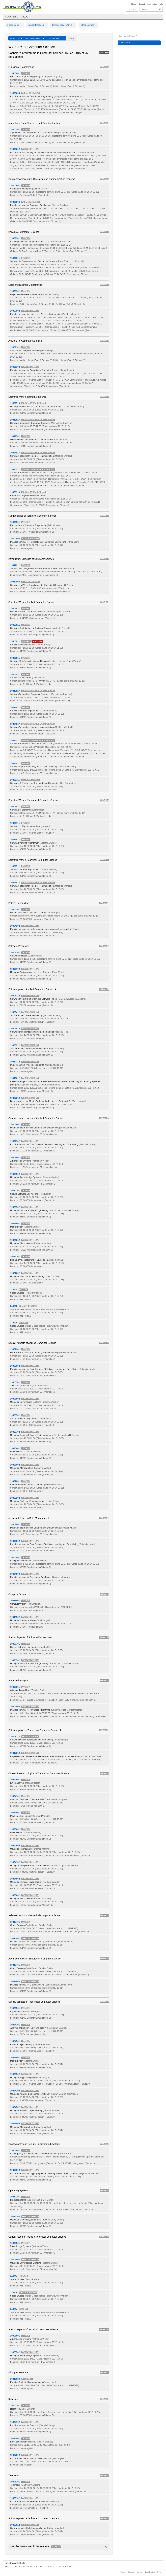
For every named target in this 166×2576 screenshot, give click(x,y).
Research (32, 2567)
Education (19, 2567)
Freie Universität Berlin (15, 2563)
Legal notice (152, 4)
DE (129, 10)
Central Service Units (63, 25)
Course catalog (17, 16)
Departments (14, 25)
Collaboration (64, 2567)
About (8, 2567)
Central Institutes (37, 25)
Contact (141, 4)
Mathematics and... (35, 38)
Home (133, 4)
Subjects (145, 9)
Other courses (88, 25)
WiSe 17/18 (16, 38)
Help (161, 4)
